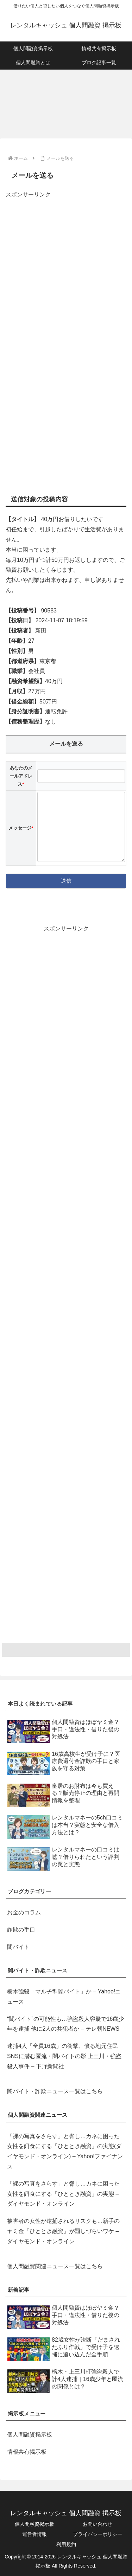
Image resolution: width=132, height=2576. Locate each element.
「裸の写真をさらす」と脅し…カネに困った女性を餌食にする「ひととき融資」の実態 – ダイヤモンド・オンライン (63, 2194)
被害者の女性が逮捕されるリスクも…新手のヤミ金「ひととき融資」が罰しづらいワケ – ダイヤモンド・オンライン (63, 2231)
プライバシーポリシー (97, 2534)
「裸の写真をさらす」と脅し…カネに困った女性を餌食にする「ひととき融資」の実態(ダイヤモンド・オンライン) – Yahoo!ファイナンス (65, 2151)
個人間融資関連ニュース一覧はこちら (55, 2266)
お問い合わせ (97, 2524)
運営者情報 (34, 2534)
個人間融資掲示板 (29, 2435)
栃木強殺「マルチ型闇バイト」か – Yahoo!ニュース (64, 1996)
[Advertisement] (66, 269)
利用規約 (66, 2544)
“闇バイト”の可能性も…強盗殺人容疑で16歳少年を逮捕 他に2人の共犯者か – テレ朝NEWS (65, 2024)
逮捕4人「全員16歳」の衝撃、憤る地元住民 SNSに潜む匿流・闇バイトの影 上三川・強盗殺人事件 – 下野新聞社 (64, 2056)
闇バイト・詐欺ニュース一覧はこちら (55, 2091)
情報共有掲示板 (26, 2452)
